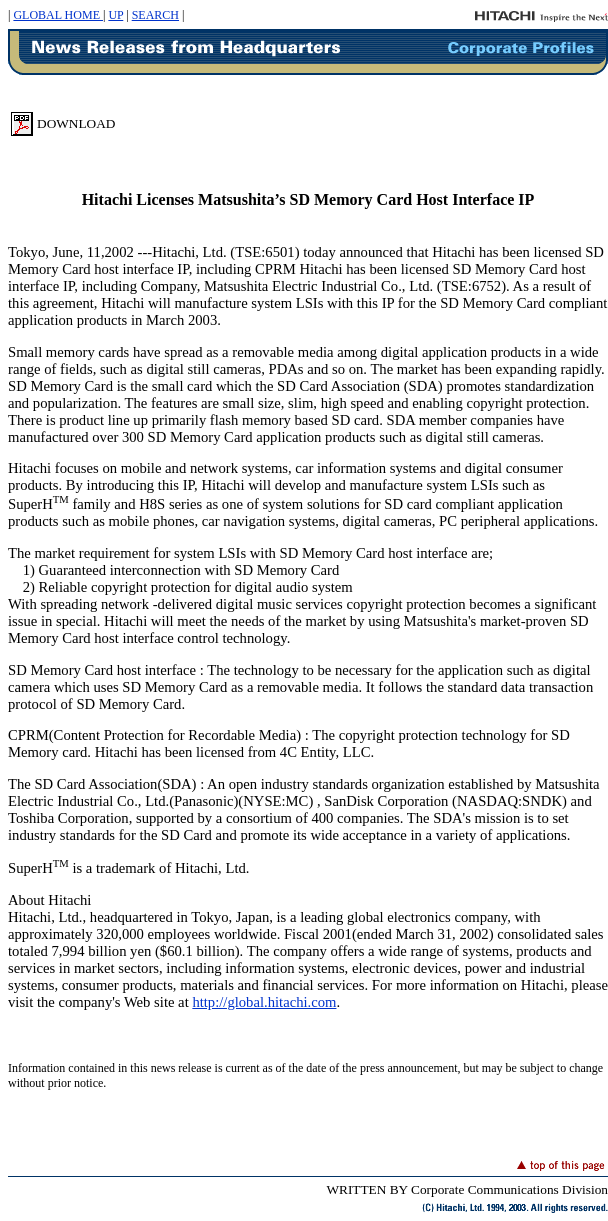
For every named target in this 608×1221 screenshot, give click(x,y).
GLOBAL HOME (58, 15)
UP (115, 15)
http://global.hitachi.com (264, 1002)
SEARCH (155, 15)
